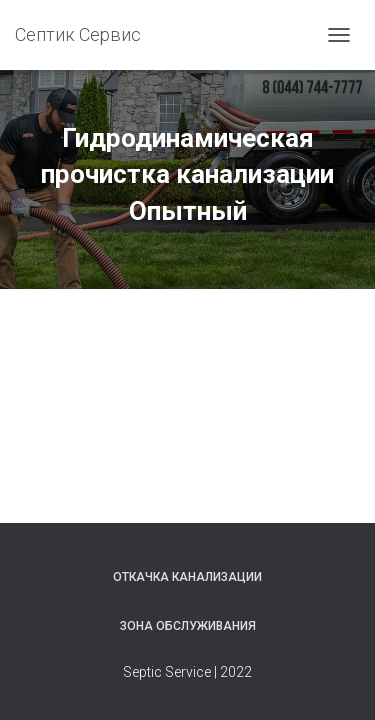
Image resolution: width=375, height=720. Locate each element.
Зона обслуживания (188, 626)
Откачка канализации (187, 577)
